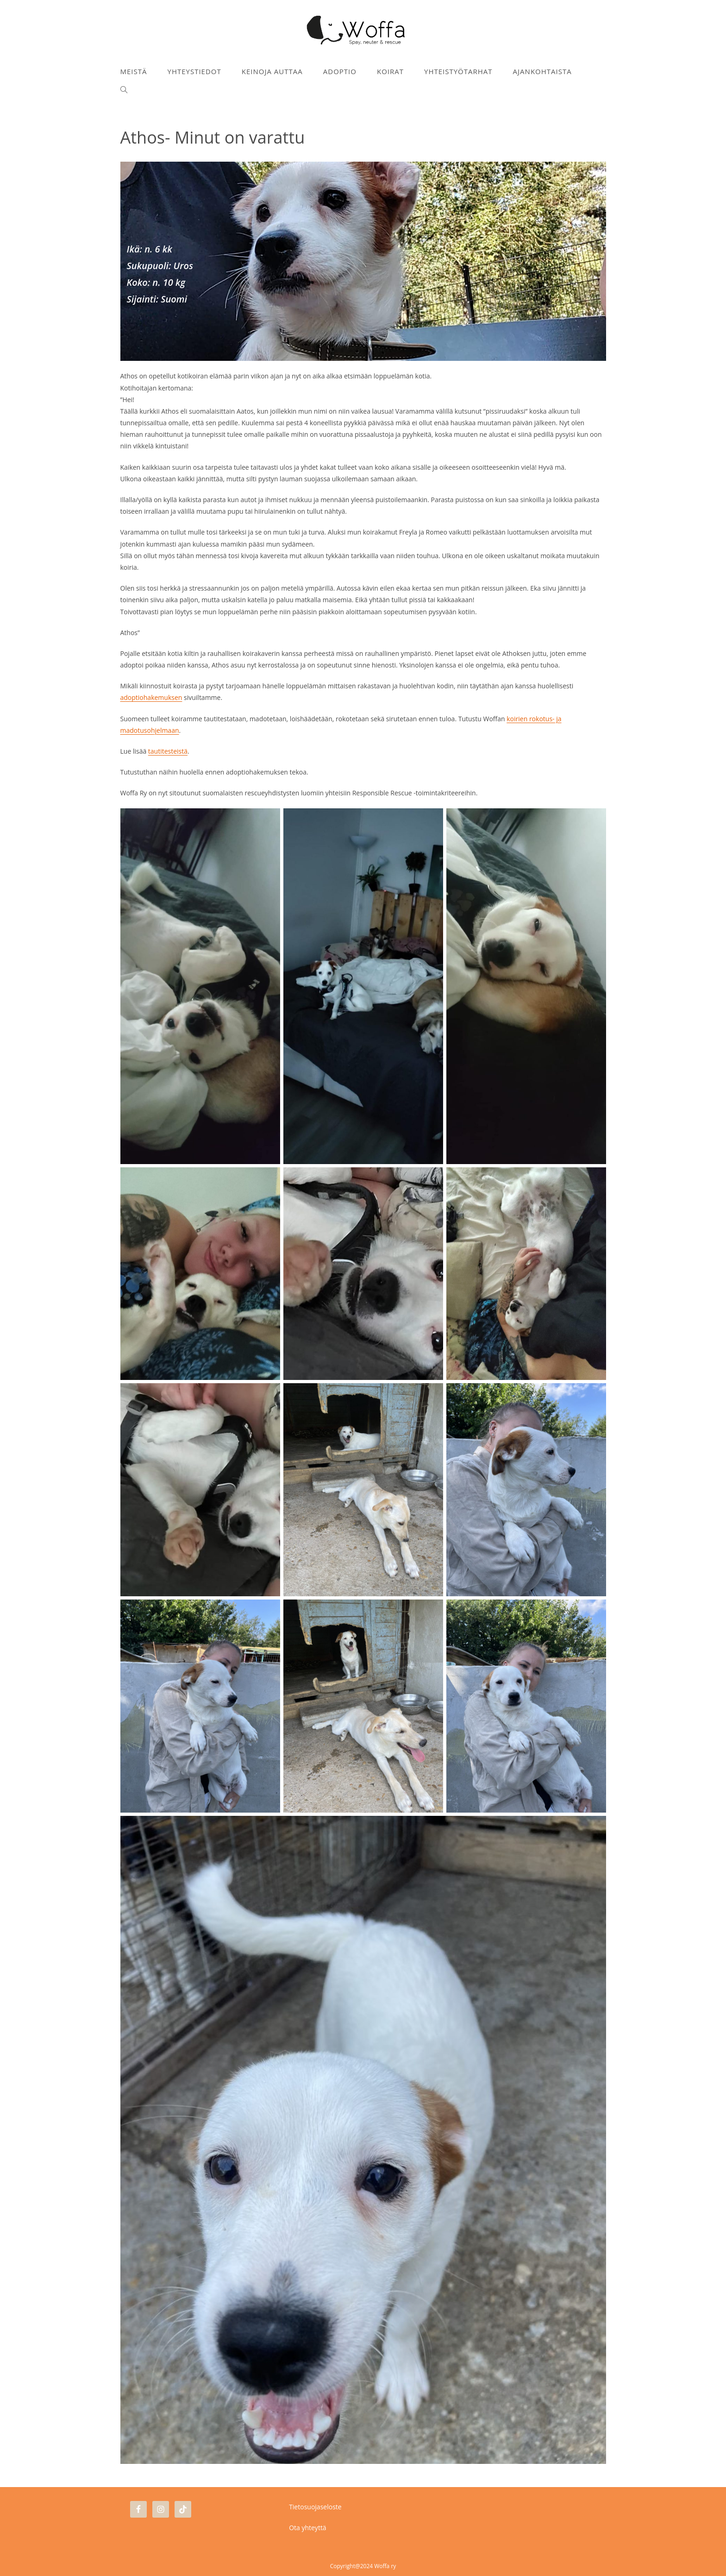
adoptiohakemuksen (151, 697)
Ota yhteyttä (307, 2527)
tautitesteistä (168, 751)
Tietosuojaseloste (315, 2506)
